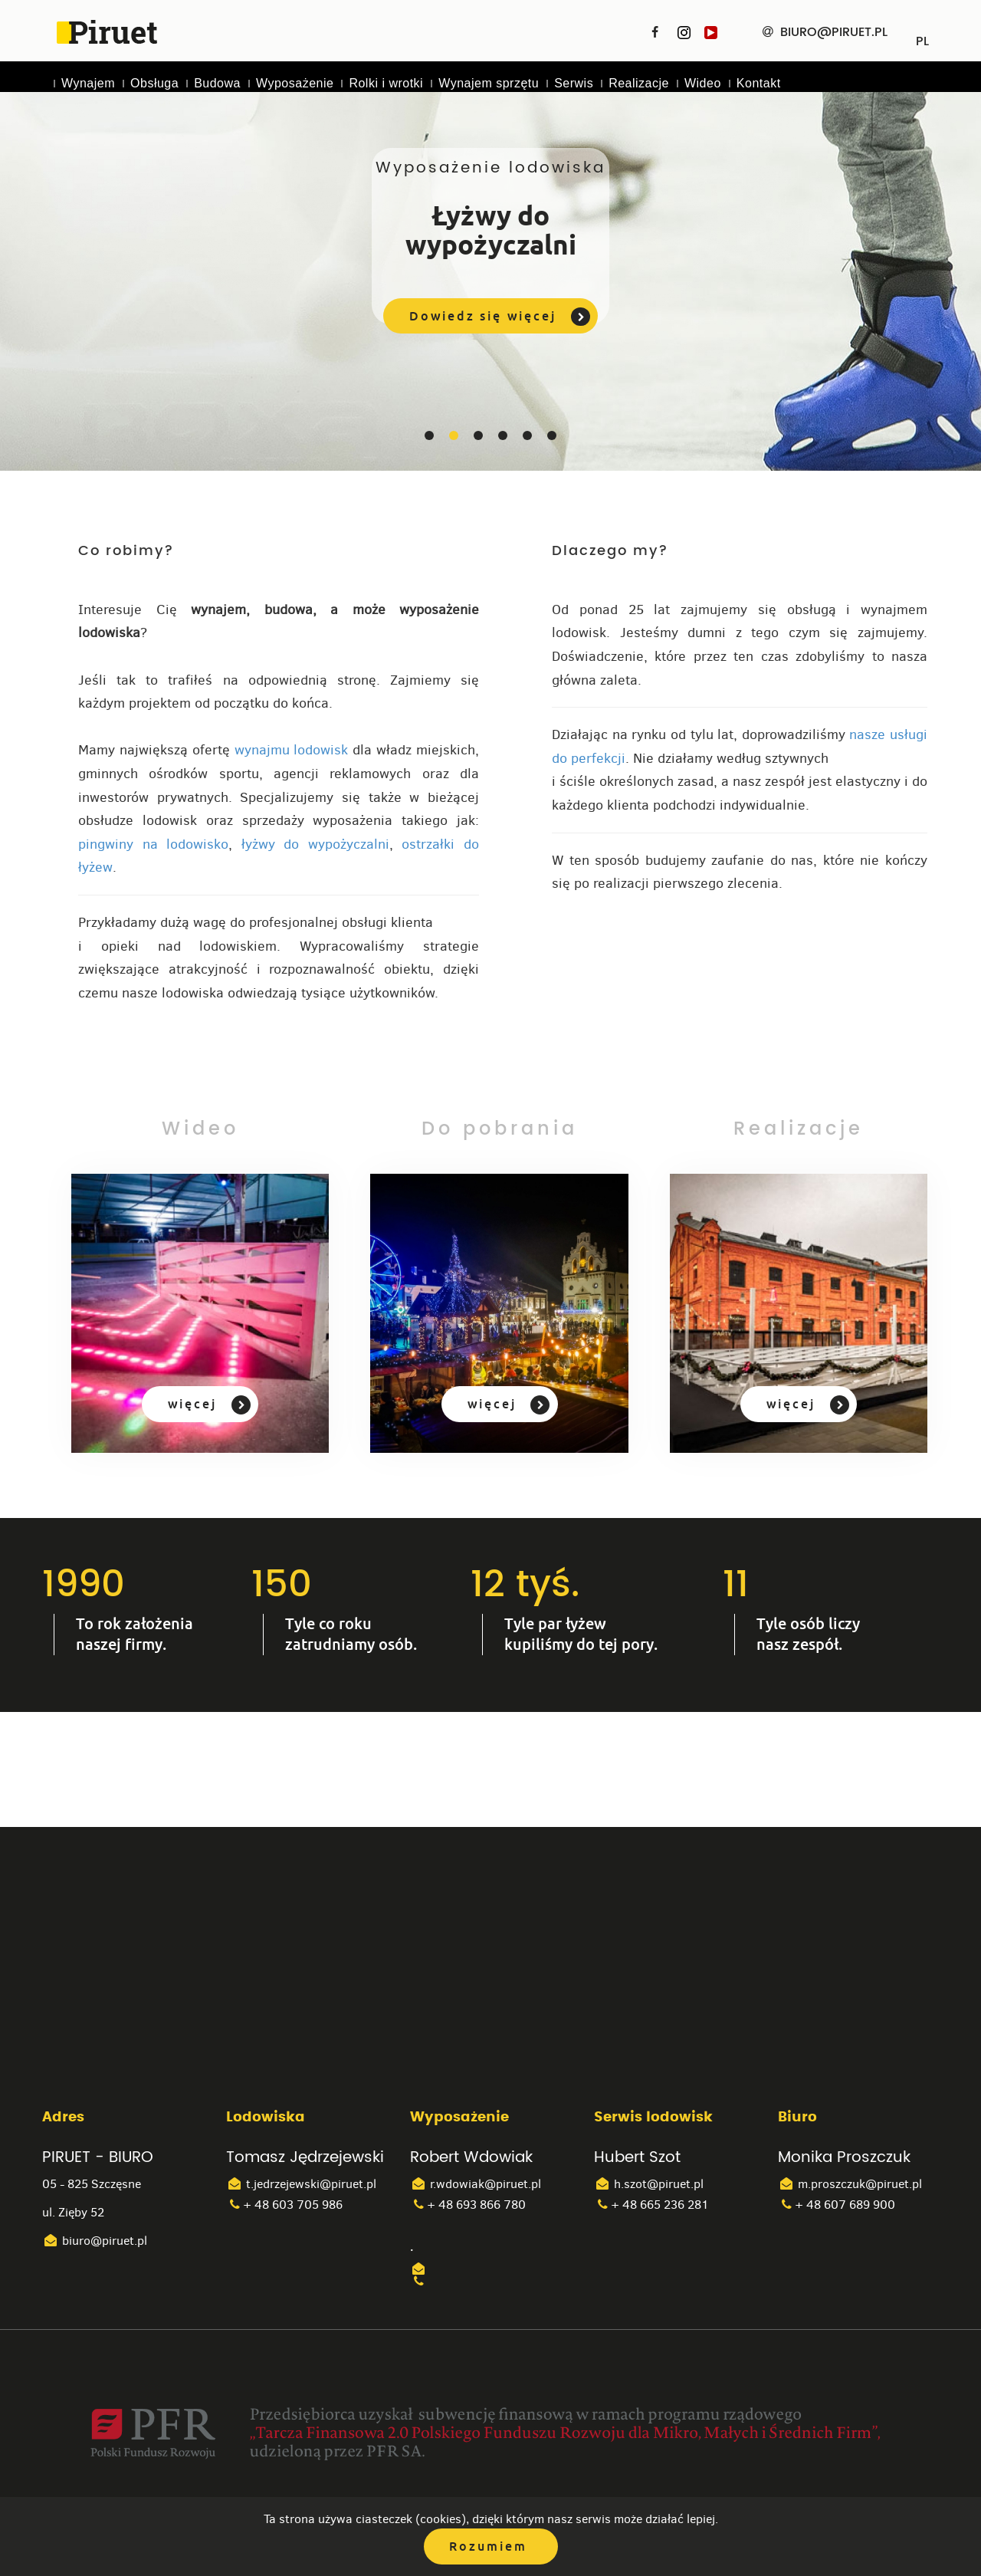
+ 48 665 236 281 (651, 2205)
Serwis (573, 83)
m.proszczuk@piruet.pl (850, 2185)
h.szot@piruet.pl (649, 2185)
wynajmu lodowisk (292, 750)
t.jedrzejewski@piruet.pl (301, 2185)
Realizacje (639, 83)
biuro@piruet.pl (94, 2241)
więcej (206, 1405)
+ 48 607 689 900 (836, 2205)
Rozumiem (489, 2546)
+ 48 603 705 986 (284, 2205)
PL (922, 36)
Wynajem (88, 83)
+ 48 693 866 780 (468, 2205)
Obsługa (154, 83)
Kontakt (759, 83)
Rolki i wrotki (386, 83)
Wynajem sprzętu (488, 83)
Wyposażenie (294, 83)
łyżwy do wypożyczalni (315, 844)
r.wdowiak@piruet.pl (475, 2185)
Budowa (217, 83)
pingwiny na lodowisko (153, 844)
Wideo (702, 83)
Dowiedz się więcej (500, 317)
